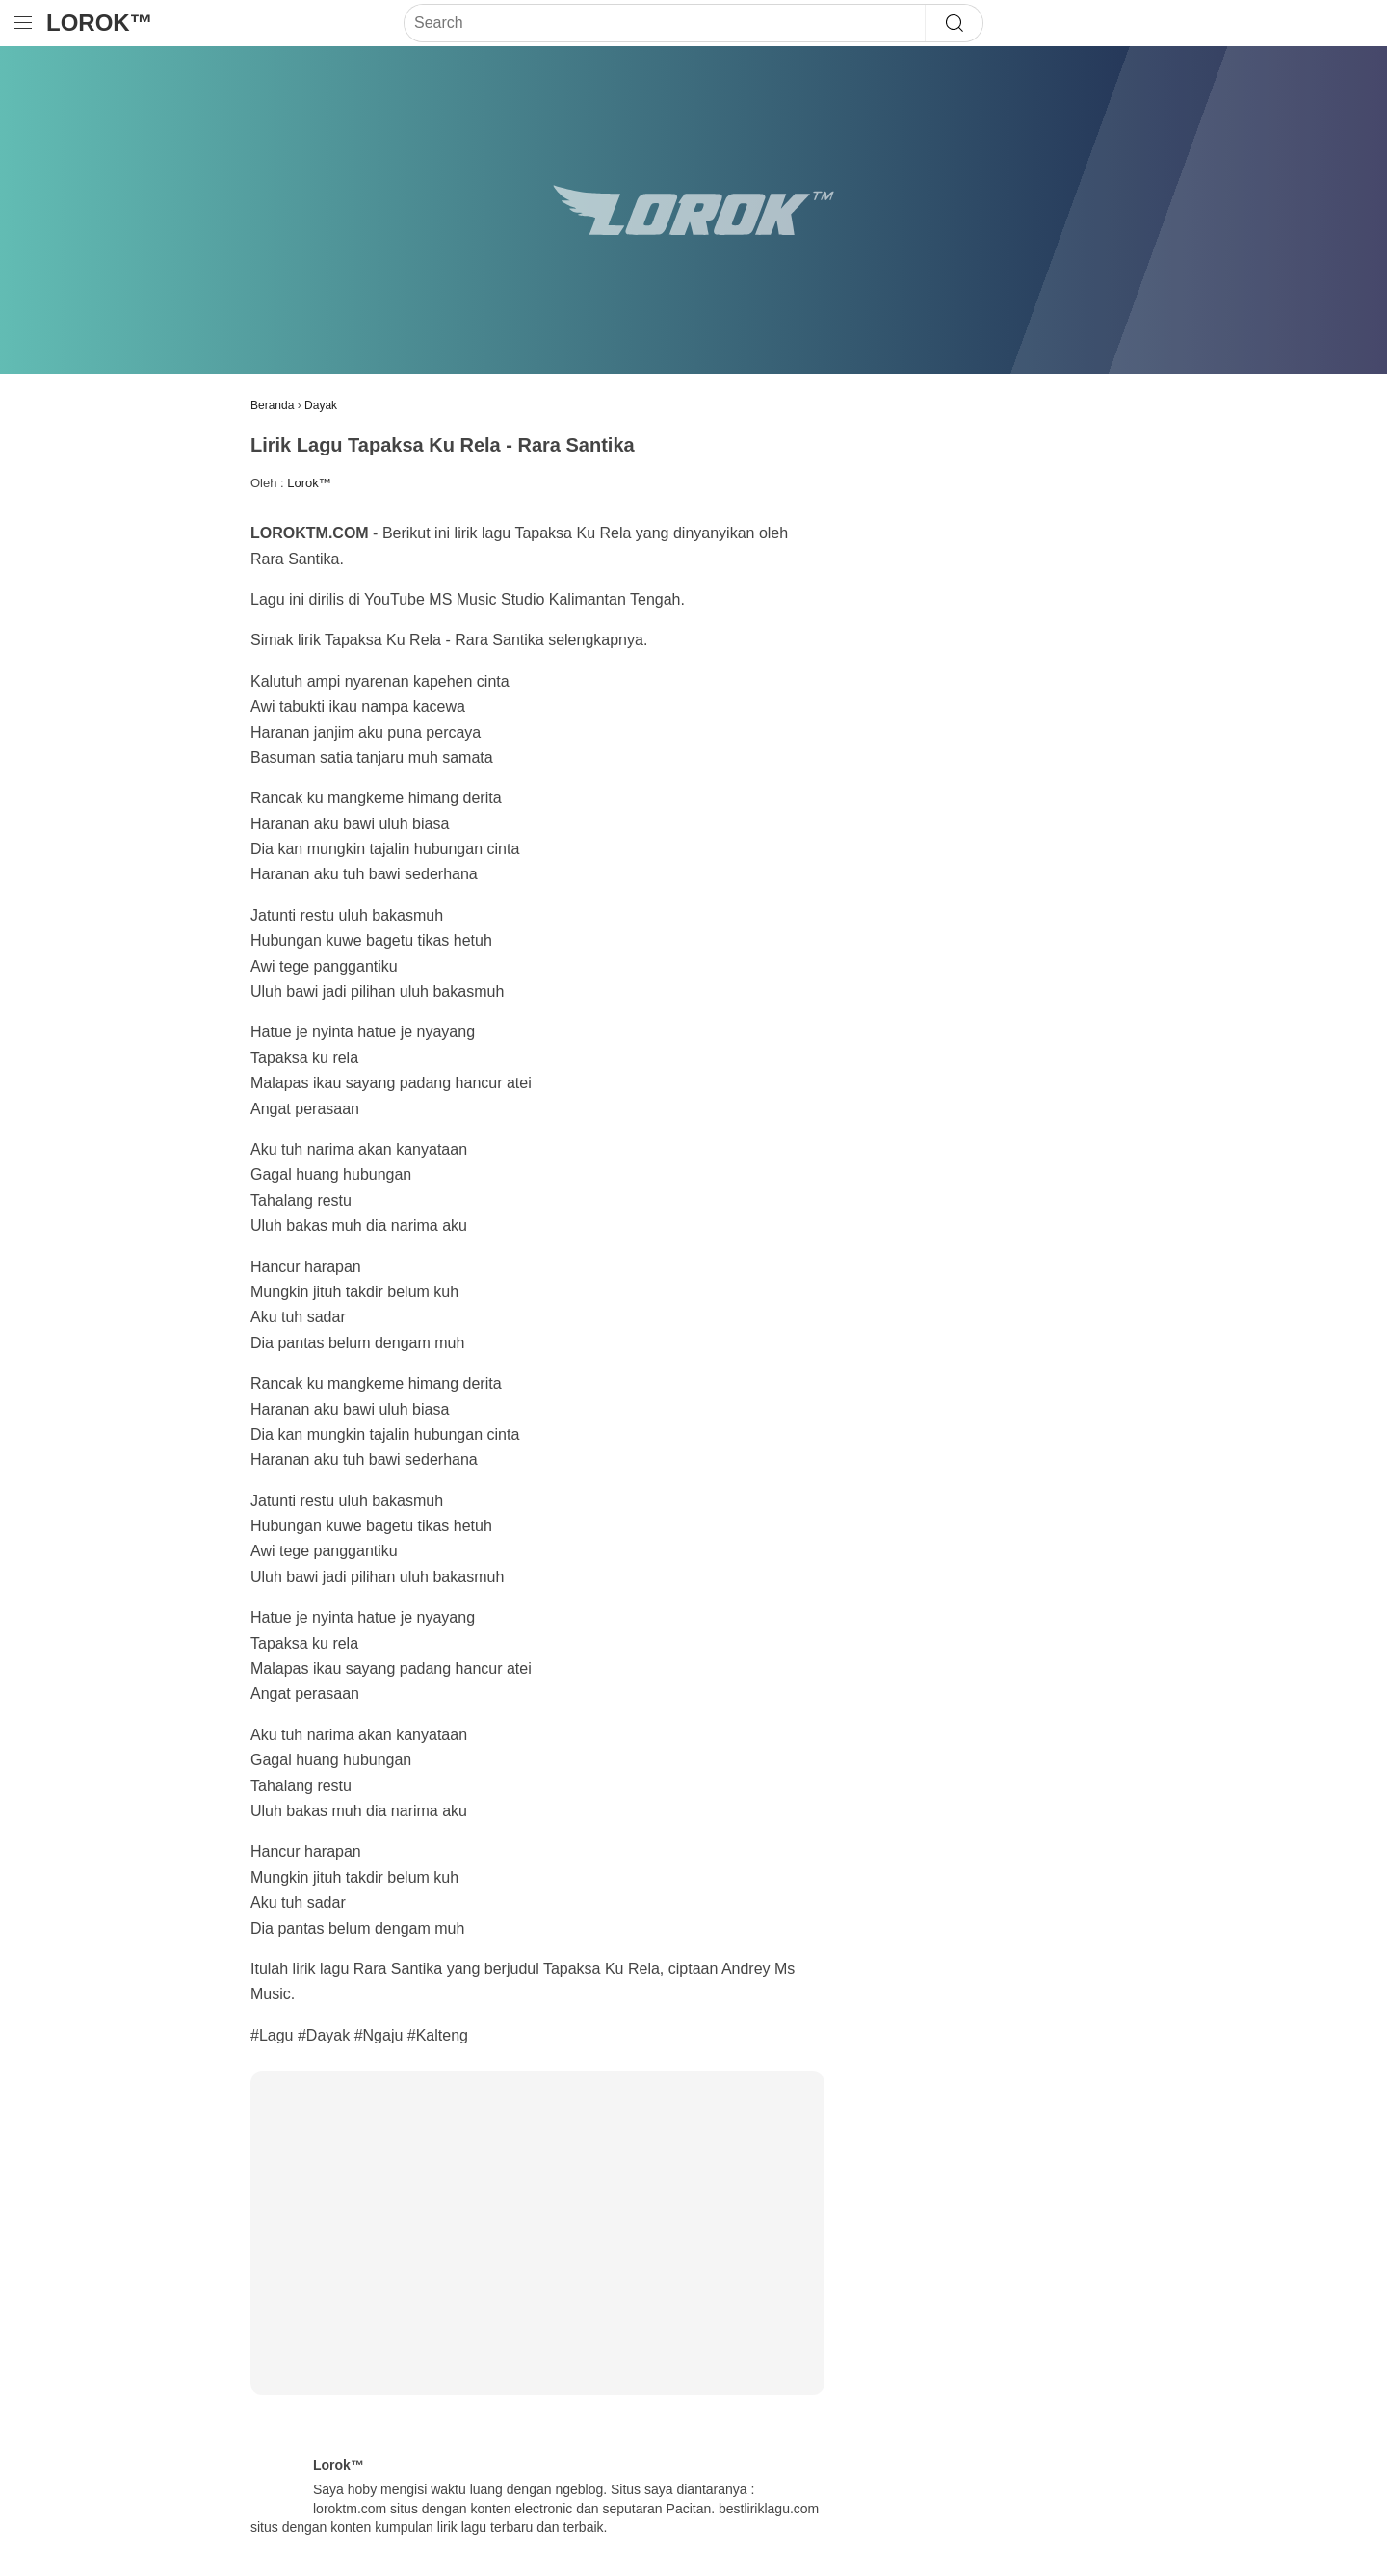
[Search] (665, 23)
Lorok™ (99, 23)
